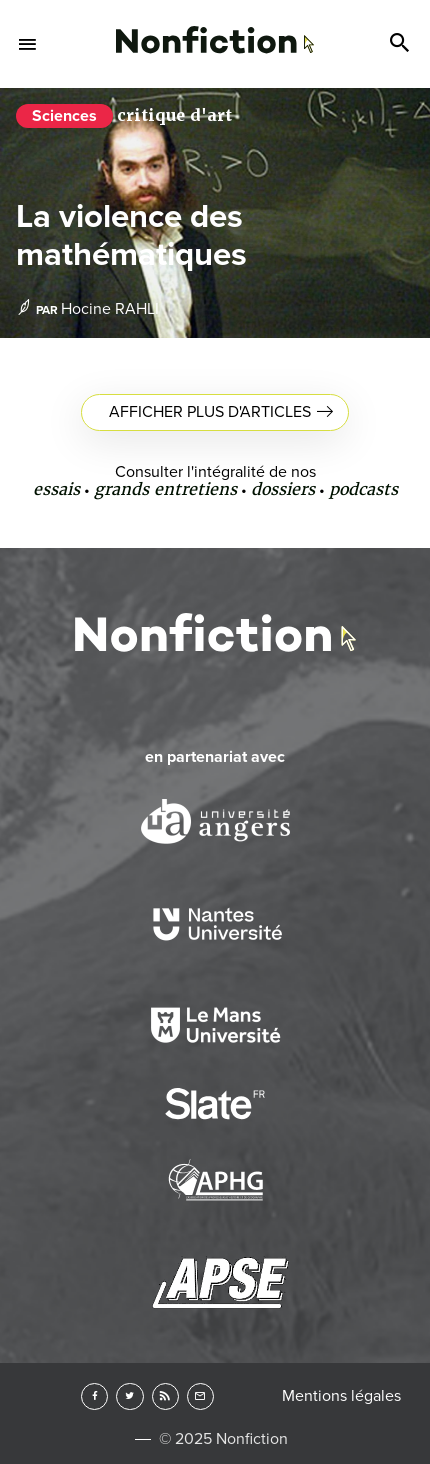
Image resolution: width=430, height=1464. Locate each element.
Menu (28, 44)
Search (402, 44)
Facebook (94, 1396)
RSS (165, 1396)
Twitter (129, 1396)
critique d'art (174, 115)
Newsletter (200, 1396)
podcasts (363, 489)
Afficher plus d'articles (210, 412)
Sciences (64, 116)
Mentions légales (341, 1396)
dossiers (283, 489)
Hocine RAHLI (110, 309)
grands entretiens (165, 489)
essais (56, 489)
